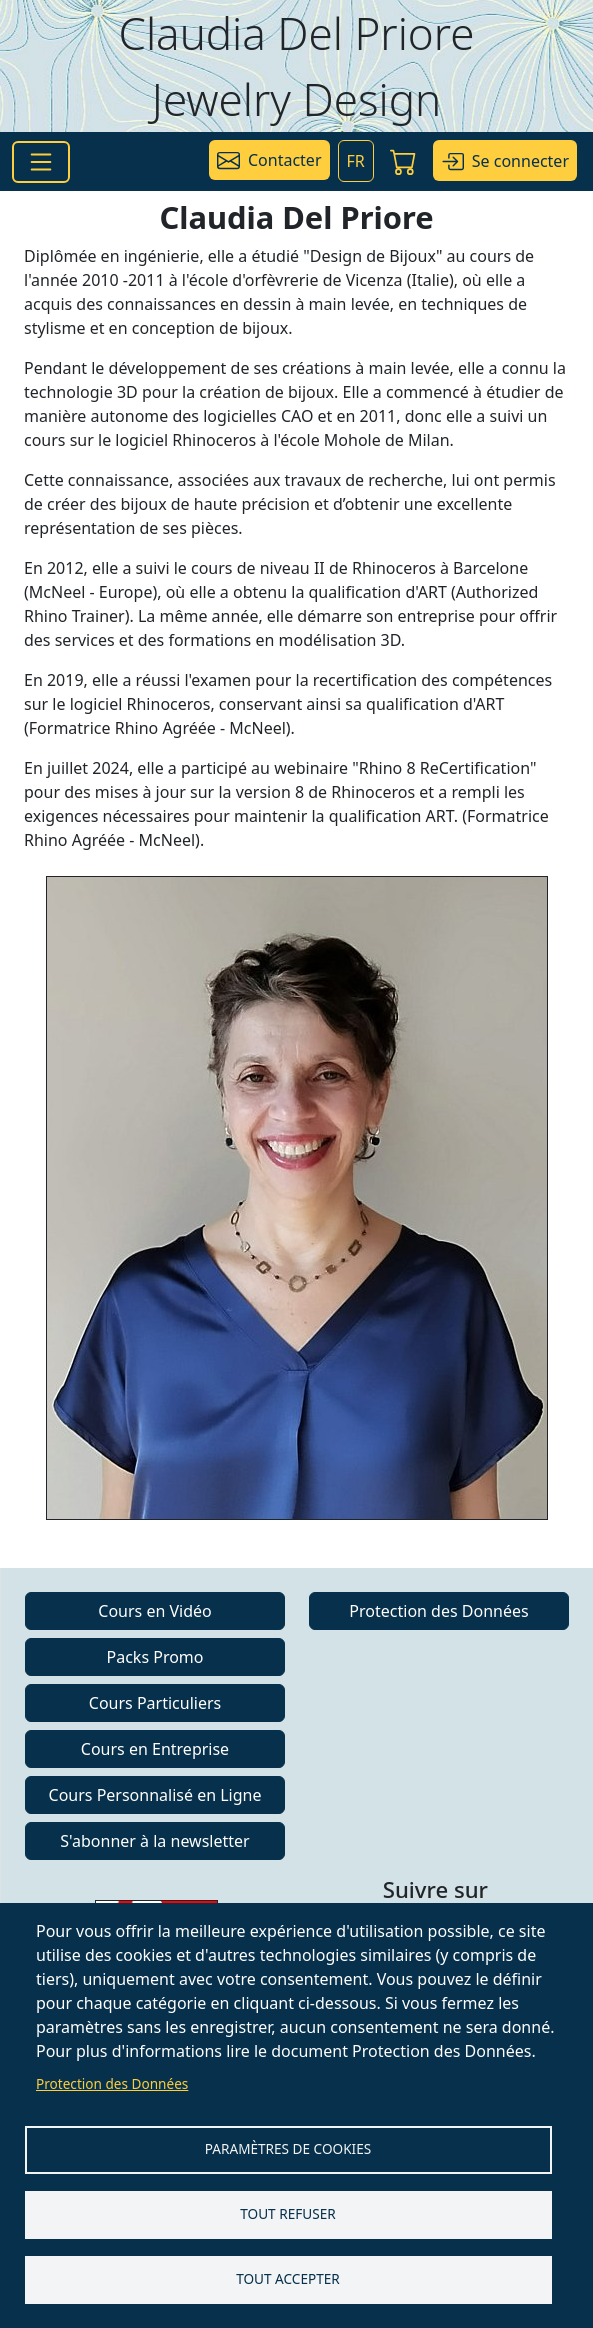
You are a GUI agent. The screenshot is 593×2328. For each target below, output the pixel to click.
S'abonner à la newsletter (154, 1841)
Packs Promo (155, 1657)
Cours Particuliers (155, 1703)
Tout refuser (287, 2213)
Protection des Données (112, 2083)
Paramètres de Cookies (288, 2148)
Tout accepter (288, 2278)
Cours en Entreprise (155, 1749)
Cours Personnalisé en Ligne (155, 1795)
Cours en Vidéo (154, 1611)
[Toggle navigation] (41, 162)
